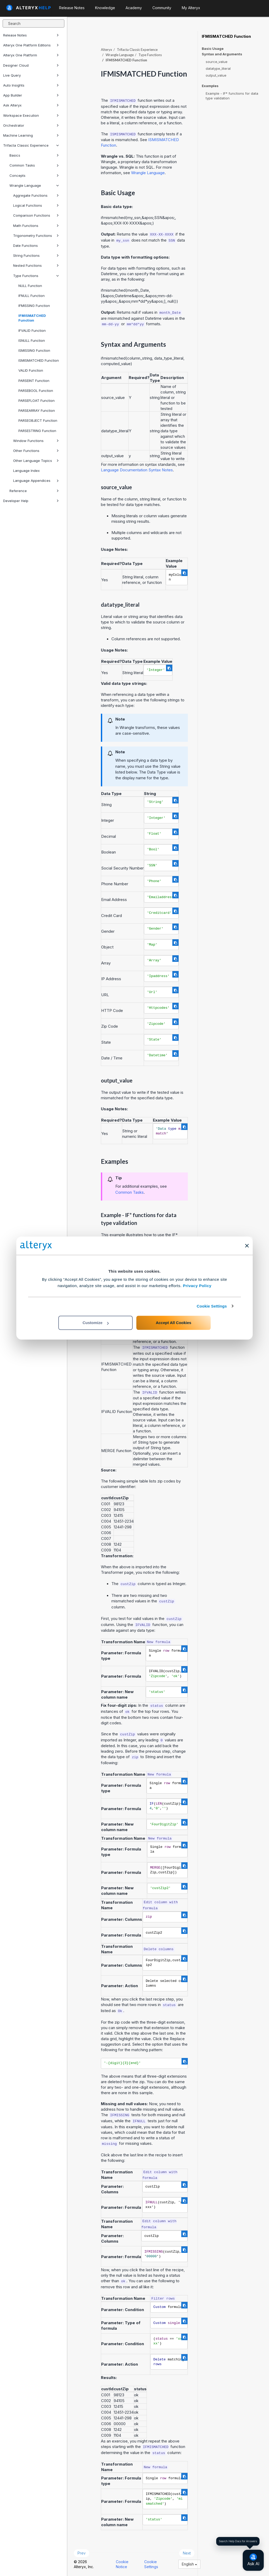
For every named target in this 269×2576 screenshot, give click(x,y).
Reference (34, 491)
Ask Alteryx (31, 105)
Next (187, 2553)
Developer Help (31, 501)
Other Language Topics (36, 460)
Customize (95, 1322)
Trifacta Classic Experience (31, 145)
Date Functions (36, 245)
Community (161, 8)
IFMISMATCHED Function (32, 317)
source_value (216, 62)
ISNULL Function (31, 340)
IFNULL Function (31, 296)
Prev (81, 2553)
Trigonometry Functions (36, 235)
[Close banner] (247, 1245)
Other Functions (36, 451)
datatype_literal (218, 68)
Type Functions (36, 276)
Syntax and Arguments (222, 54)
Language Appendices (36, 480)
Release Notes (31, 35)
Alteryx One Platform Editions (31, 45)
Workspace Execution (31, 115)
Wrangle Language (34, 185)
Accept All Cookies (173, 1322)
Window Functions (36, 441)
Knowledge (105, 8)
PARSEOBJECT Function (37, 420)
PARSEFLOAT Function (36, 400)
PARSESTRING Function (37, 431)
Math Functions (36, 225)
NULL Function (30, 286)
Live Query (31, 75)
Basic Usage (213, 48)
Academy (134, 8)
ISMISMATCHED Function (38, 360)
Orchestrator (31, 125)
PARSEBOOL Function (35, 390)
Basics (34, 155)
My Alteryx (191, 8)
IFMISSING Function (34, 305)
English (189, 2564)
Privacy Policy (197, 1285)
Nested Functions (36, 265)
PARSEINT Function (33, 380)
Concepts (34, 175)
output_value (216, 75)
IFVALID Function (32, 330)
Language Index (26, 470)
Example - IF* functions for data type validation (232, 95)
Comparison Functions (36, 215)
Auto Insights (31, 85)
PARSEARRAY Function (36, 410)
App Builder (31, 95)
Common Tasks (34, 165)
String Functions (36, 255)
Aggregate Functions (36, 195)
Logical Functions (36, 205)
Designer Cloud (31, 65)
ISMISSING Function (34, 350)
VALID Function (30, 370)
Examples (210, 86)
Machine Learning (31, 135)
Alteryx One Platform (31, 55)
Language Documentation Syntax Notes (137, 469)
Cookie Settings (212, 1306)
